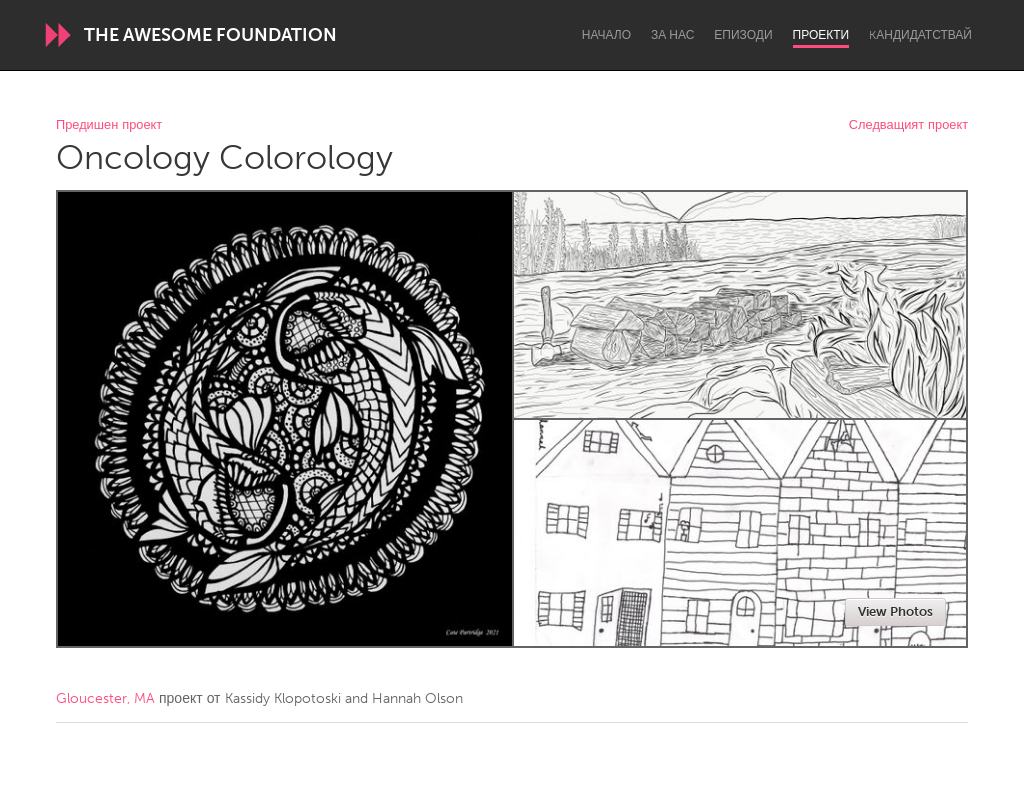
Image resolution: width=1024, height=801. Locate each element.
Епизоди (743, 35)
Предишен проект (109, 125)
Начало (606, 35)
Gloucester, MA (105, 698)
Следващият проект (908, 125)
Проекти (821, 35)
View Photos (895, 611)
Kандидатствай (920, 35)
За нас (672, 35)
